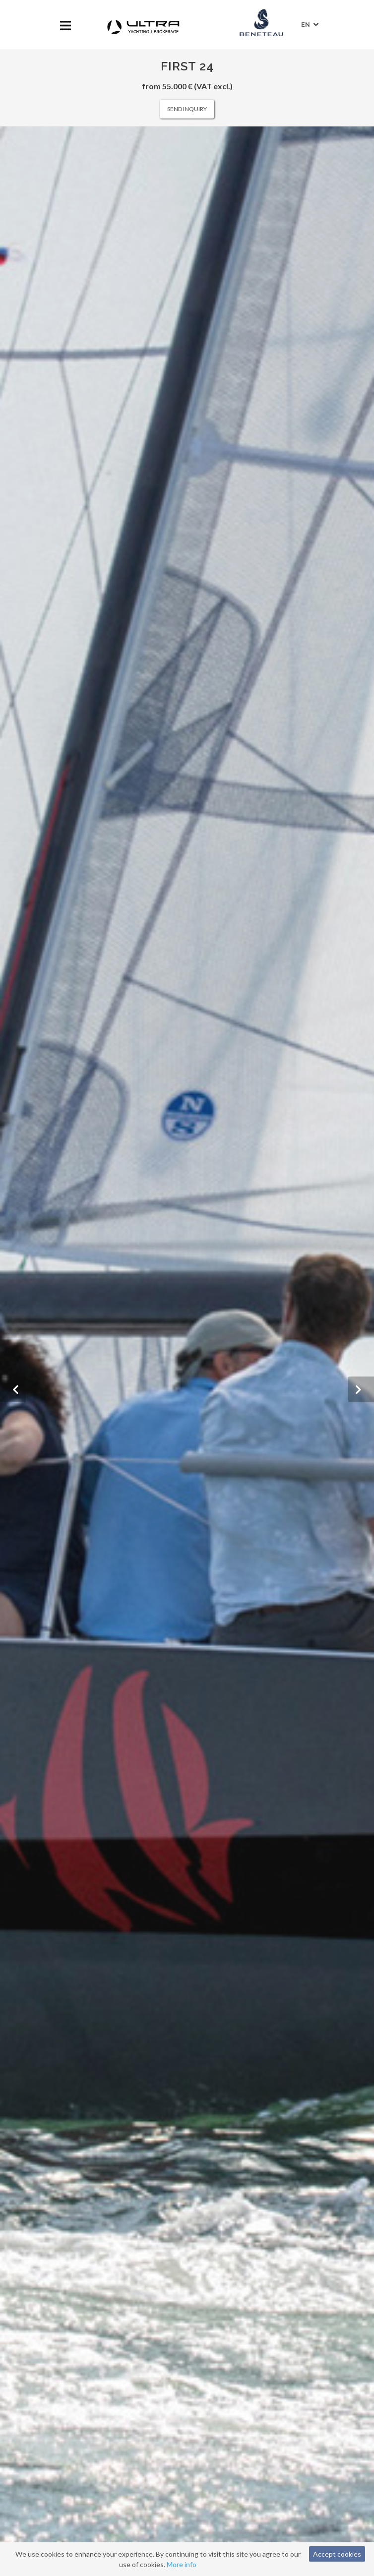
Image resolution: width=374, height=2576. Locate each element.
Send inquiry (187, 109)
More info (181, 2564)
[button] (13, 1389)
